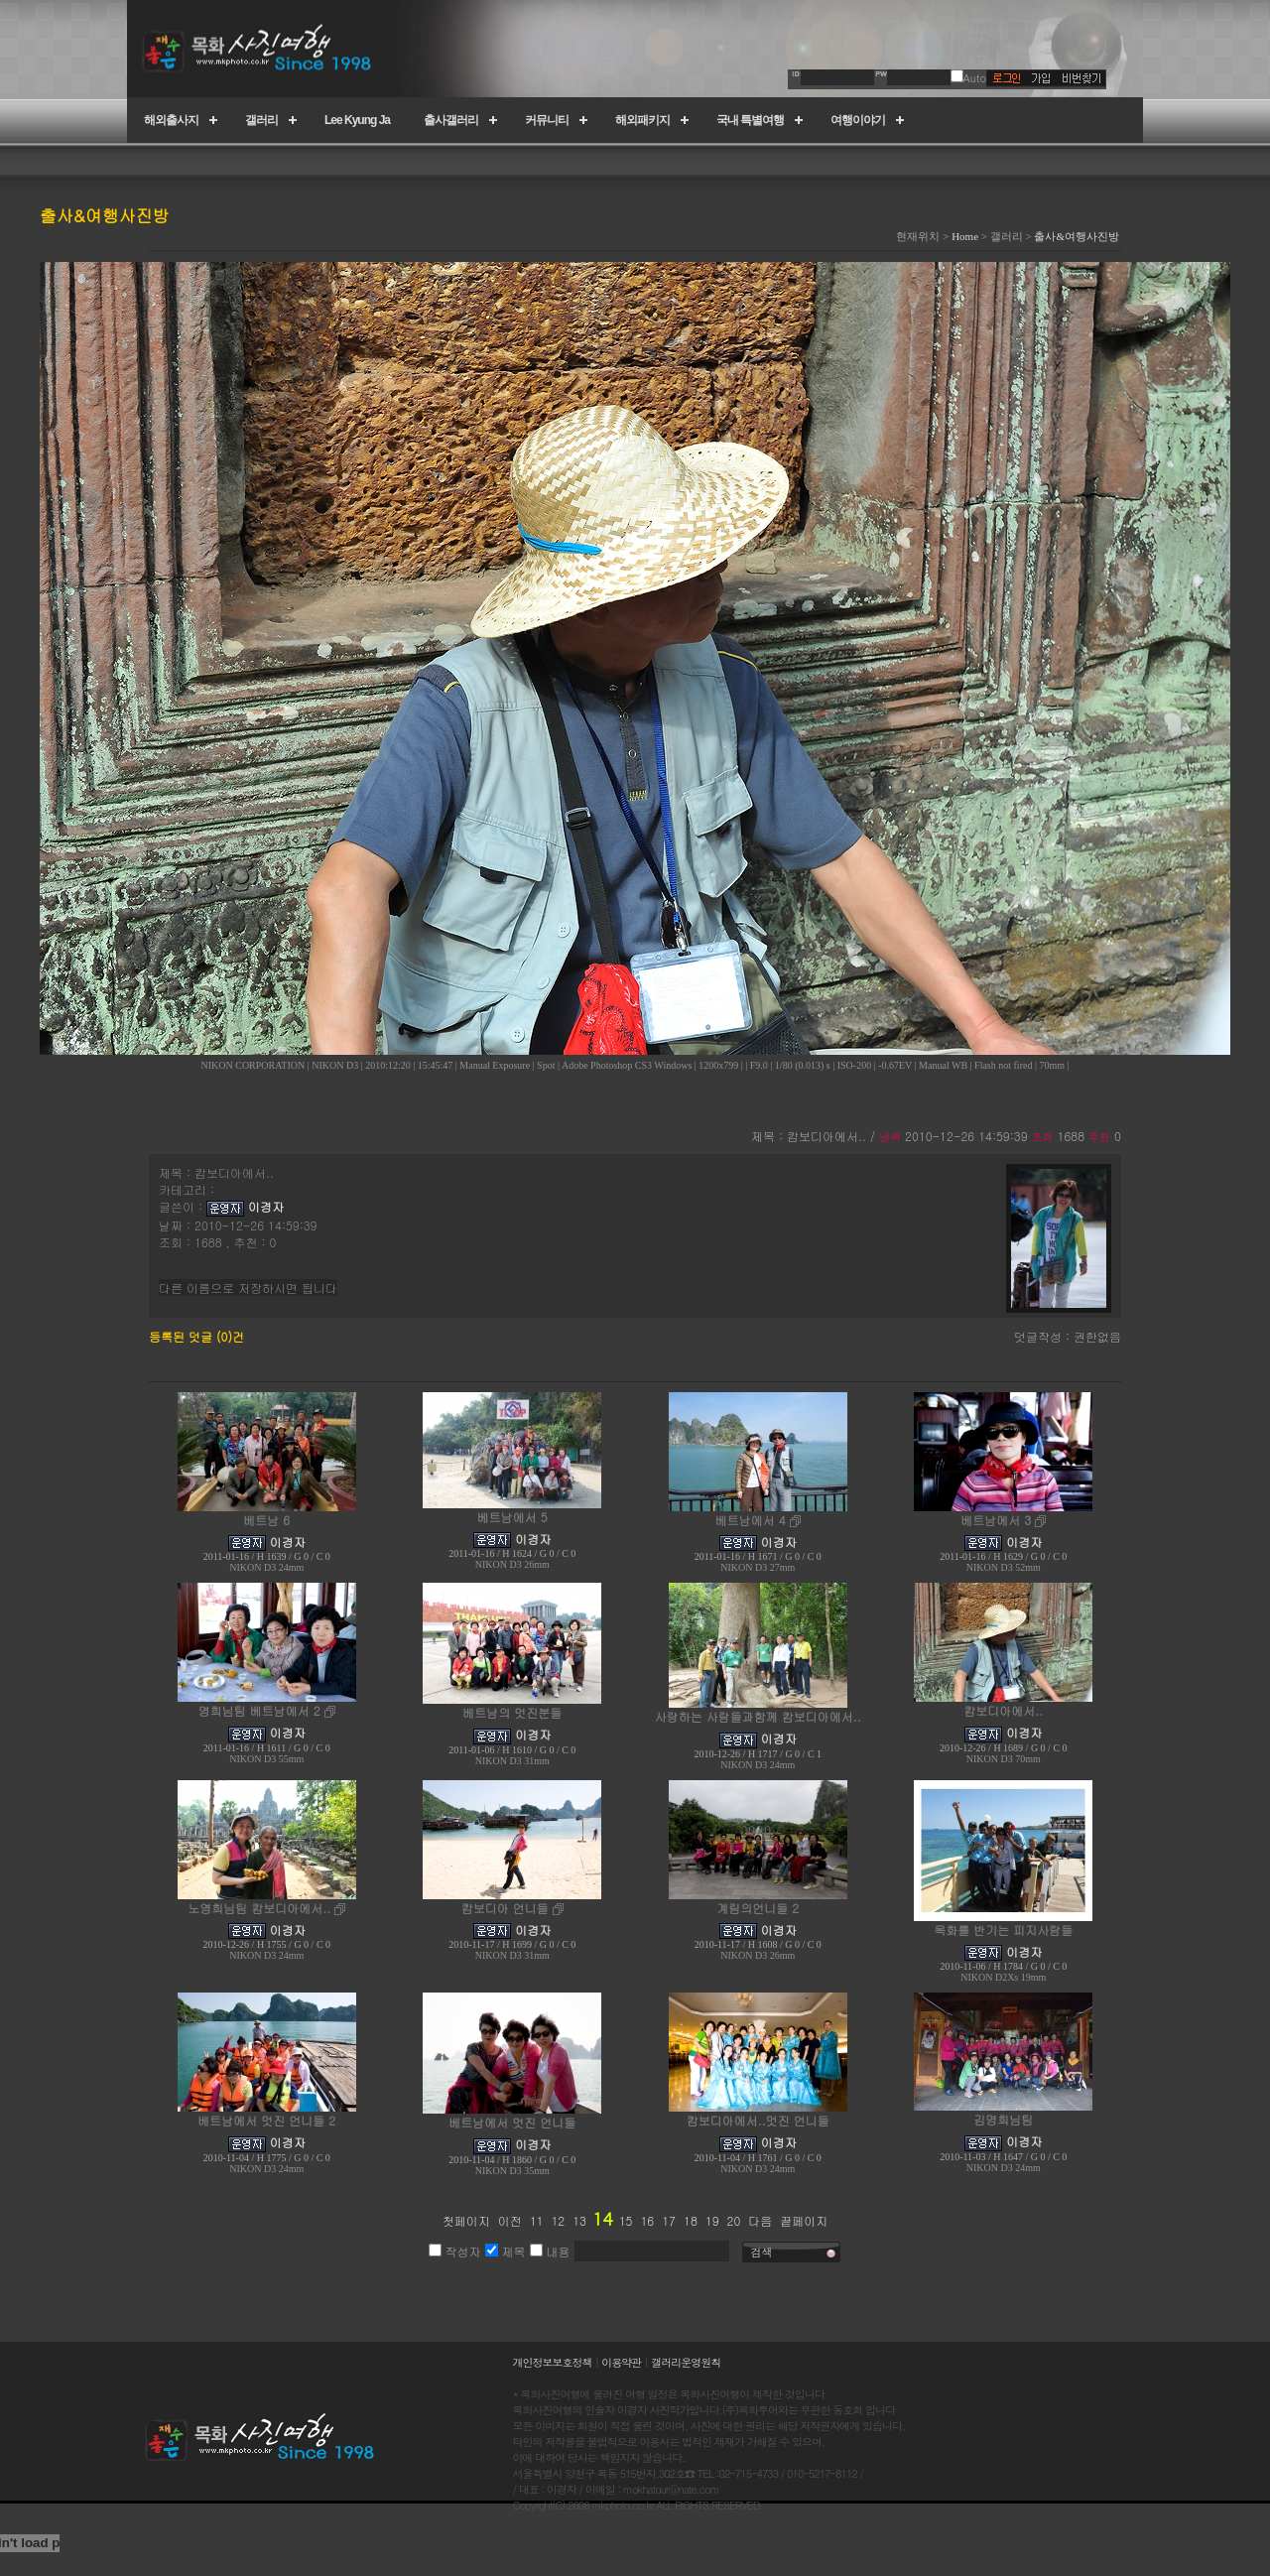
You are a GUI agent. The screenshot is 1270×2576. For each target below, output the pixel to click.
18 (691, 2220)
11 (537, 2220)
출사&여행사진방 (1076, 236)
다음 (760, 2220)
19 (712, 2220)
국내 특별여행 (750, 120)
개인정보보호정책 (552, 2362)
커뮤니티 (547, 120)
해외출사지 (171, 120)
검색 (762, 2252)
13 (579, 2220)
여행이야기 (857, 120)
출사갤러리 (451, 120)
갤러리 (261, 120)
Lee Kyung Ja (357, 120)
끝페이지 (803, 2220)
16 (647, 2220)
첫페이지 (466, 2220)
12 (558, 2220)
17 (669, 2220)
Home (965, 236)
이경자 (266, 1206)
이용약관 (621, 2362)
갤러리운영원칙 (685, 2362)
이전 (510, 2220)
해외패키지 (642, 120)
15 (626, 2220)
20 (734, 2220)
